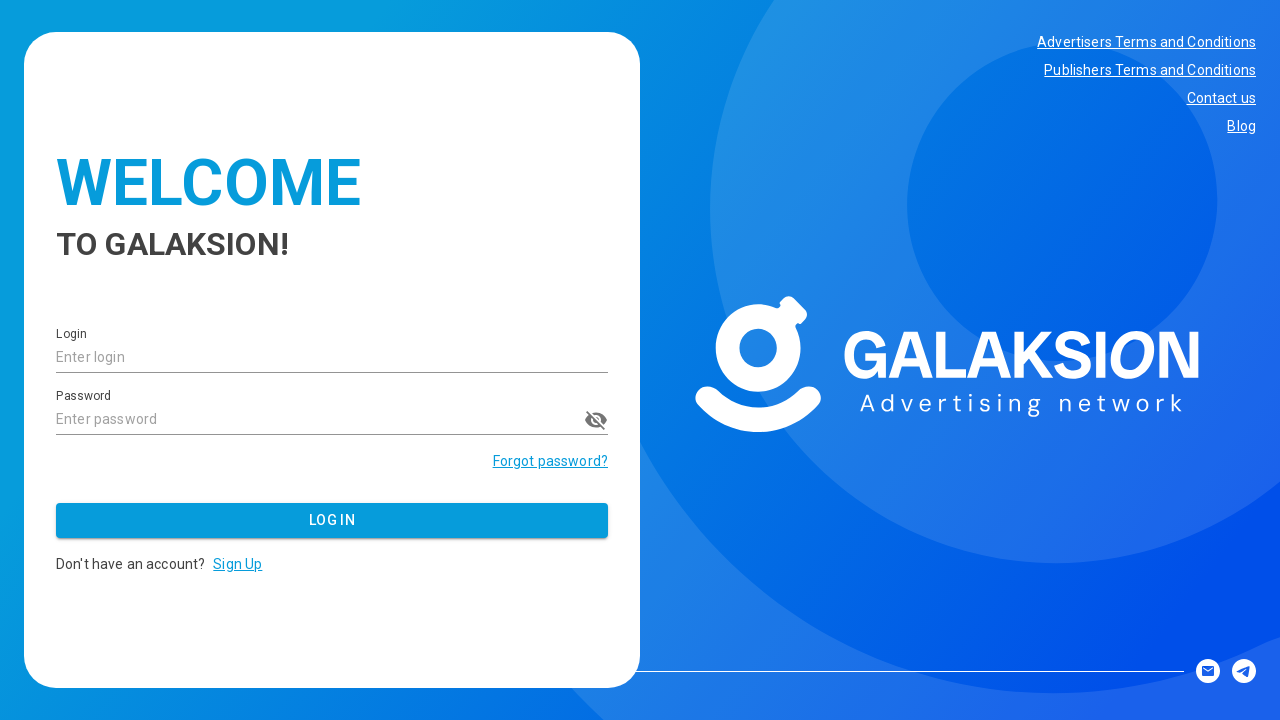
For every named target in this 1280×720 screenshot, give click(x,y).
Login (71, 335)
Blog (1241, 126)
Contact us (1222, 98)
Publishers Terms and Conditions (1150, 70)
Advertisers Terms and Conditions (1146, 42)
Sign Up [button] (237, 564)
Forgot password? (550, 461)
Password (83, 396)
